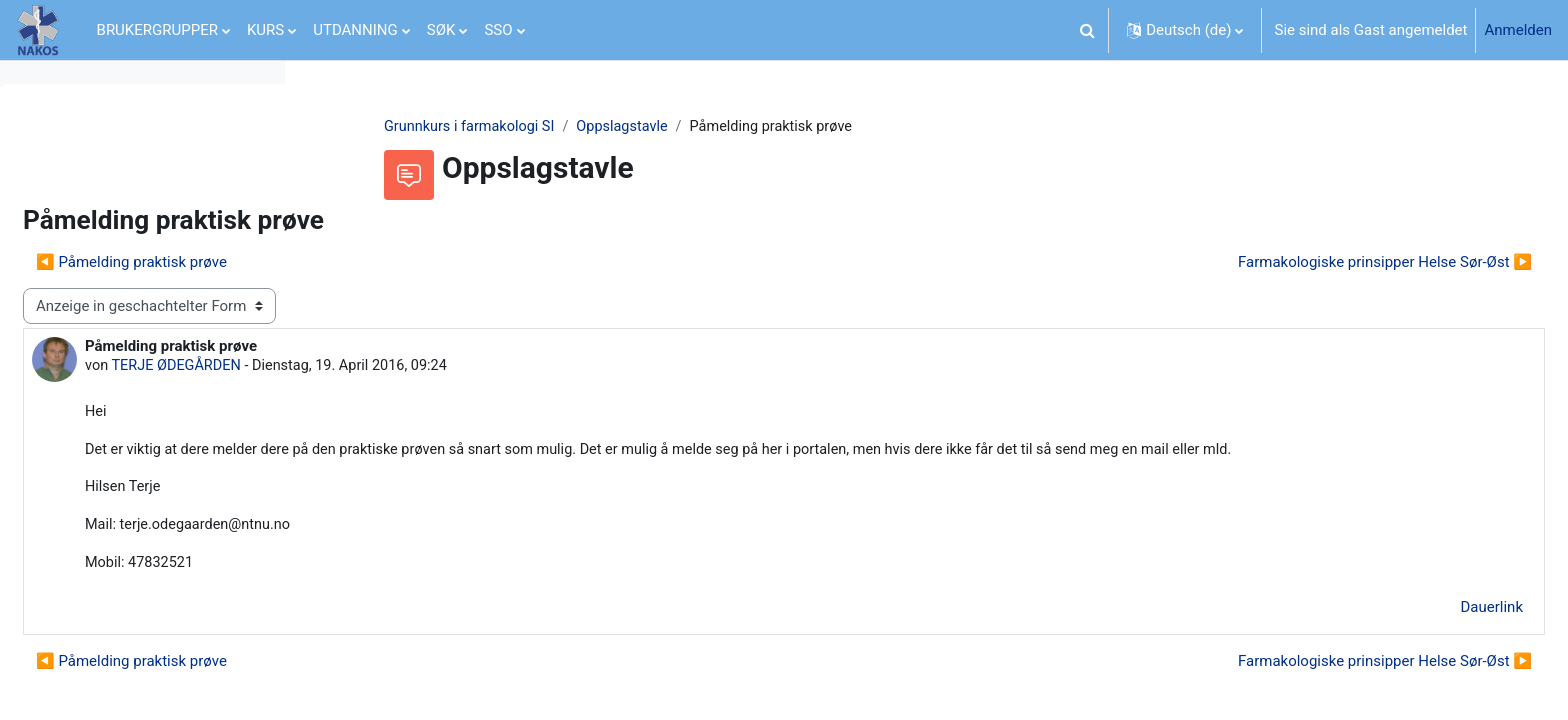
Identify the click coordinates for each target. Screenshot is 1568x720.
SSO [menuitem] (498, 30)
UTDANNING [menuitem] (355, 30)
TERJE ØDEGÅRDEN (480, 368)
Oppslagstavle (757, 127)
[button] (1087, 30)
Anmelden (1518, 30)
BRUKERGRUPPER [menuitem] (157, 30)
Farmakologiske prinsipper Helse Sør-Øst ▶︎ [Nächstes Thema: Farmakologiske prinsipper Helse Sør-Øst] (1337, 263)
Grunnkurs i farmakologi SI (599, 127)
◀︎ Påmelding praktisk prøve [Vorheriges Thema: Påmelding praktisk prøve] (432, 263)
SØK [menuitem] (441, 30)
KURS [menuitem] (265, 30)
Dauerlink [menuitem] (1444, 636)
